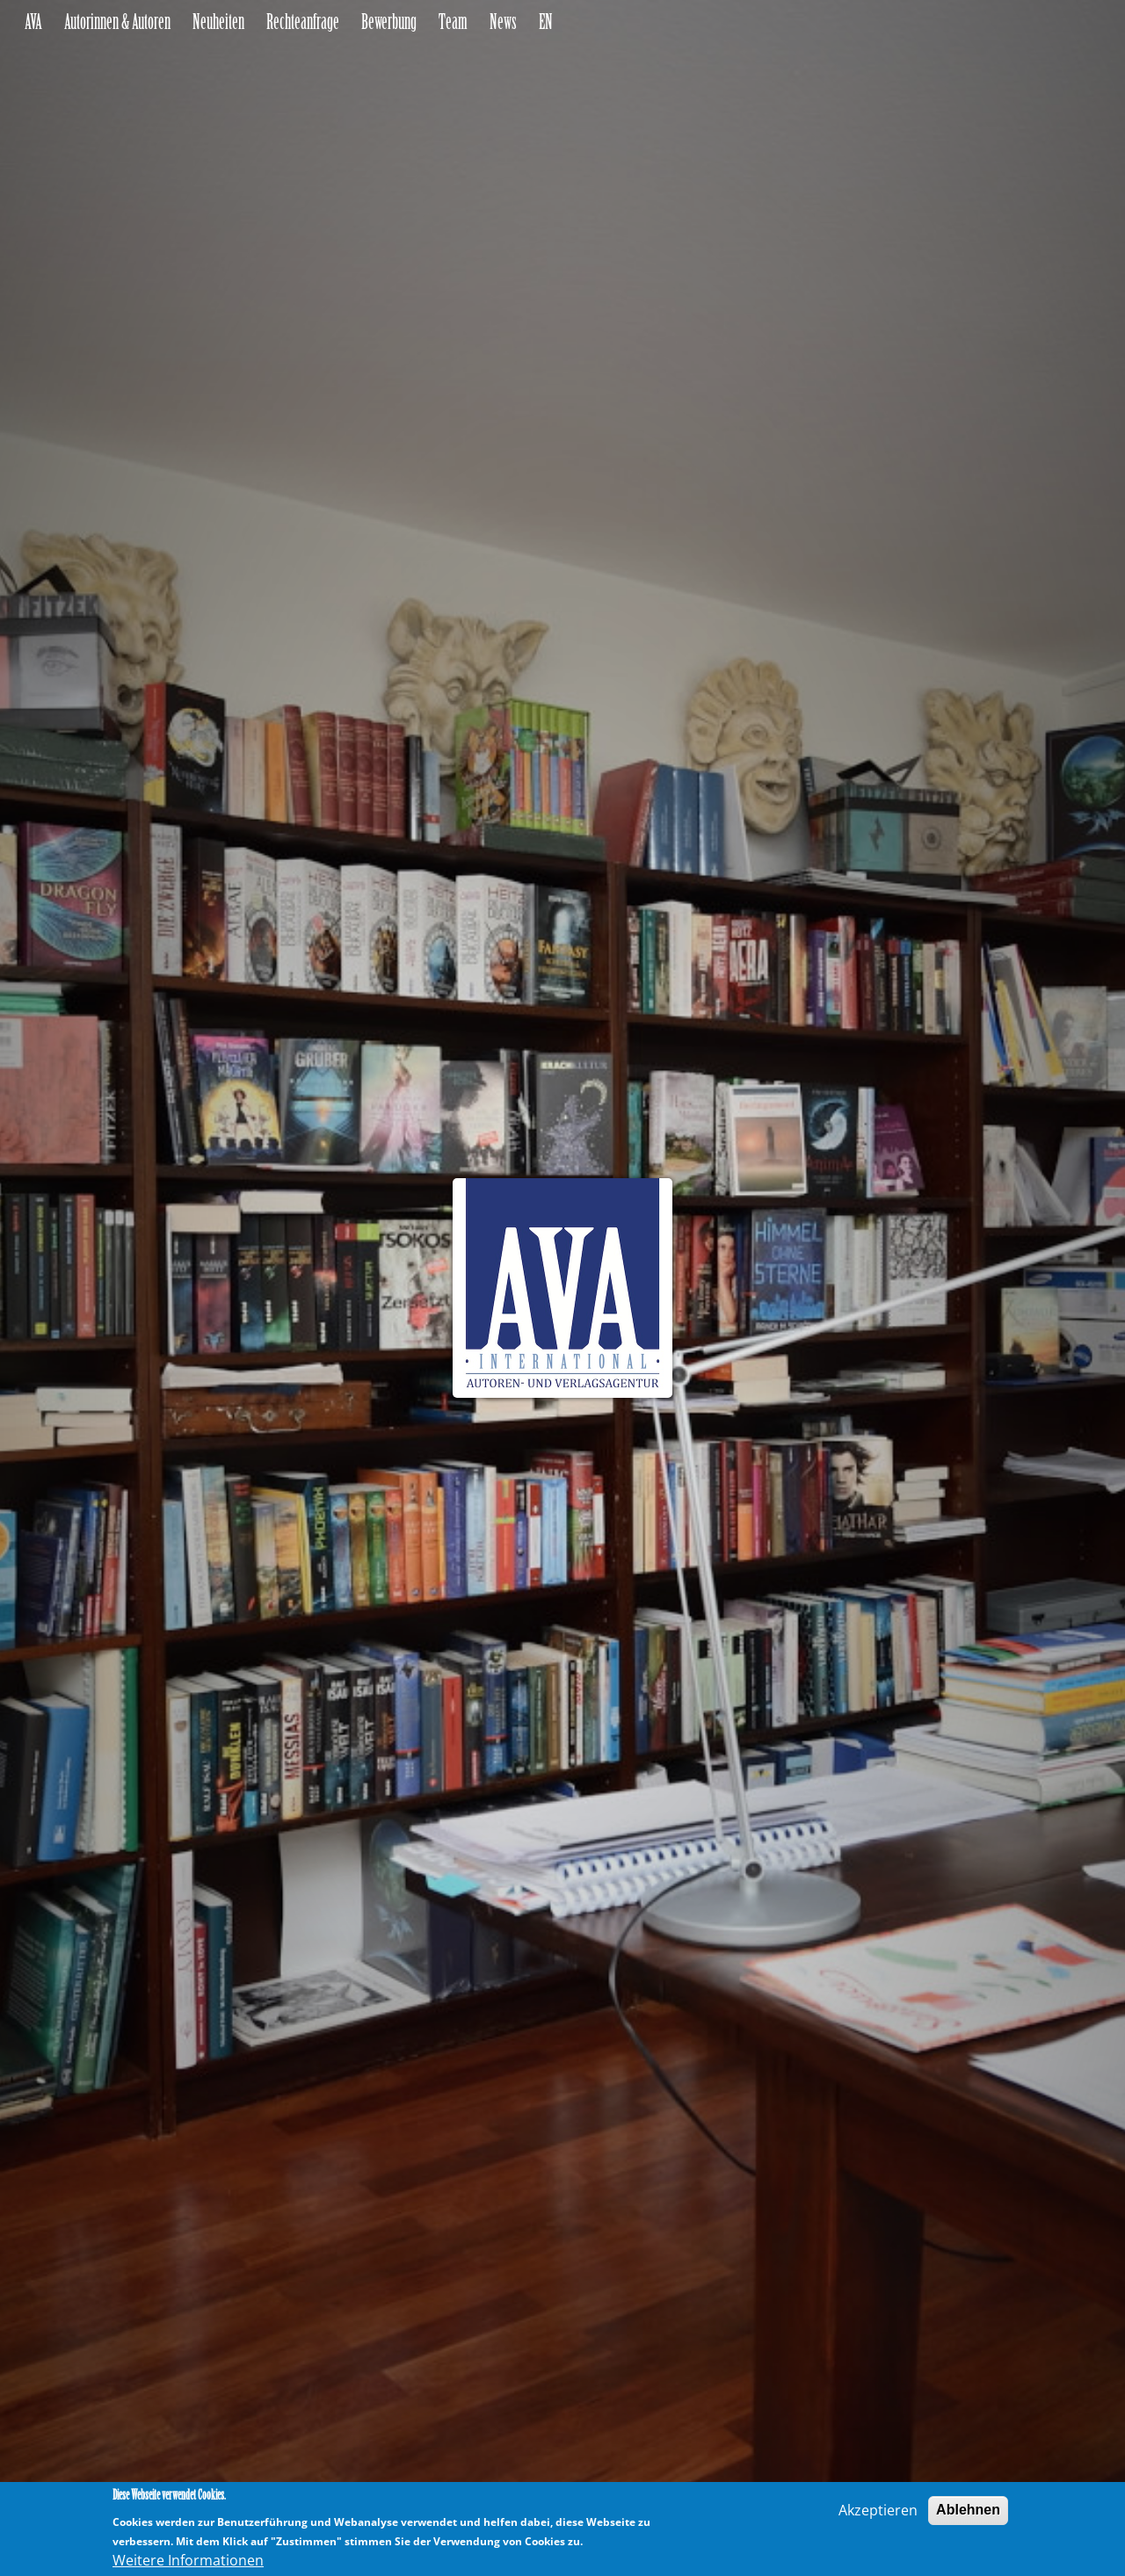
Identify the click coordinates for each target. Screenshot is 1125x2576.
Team (453, 23)
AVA (33, 23)
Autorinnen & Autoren (117, 23)
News (503, 23)
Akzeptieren (878, 2516)
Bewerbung (389, 23)
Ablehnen (968, 2515)
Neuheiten (218, 23)
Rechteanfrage (302, 23)
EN (546, 23)
